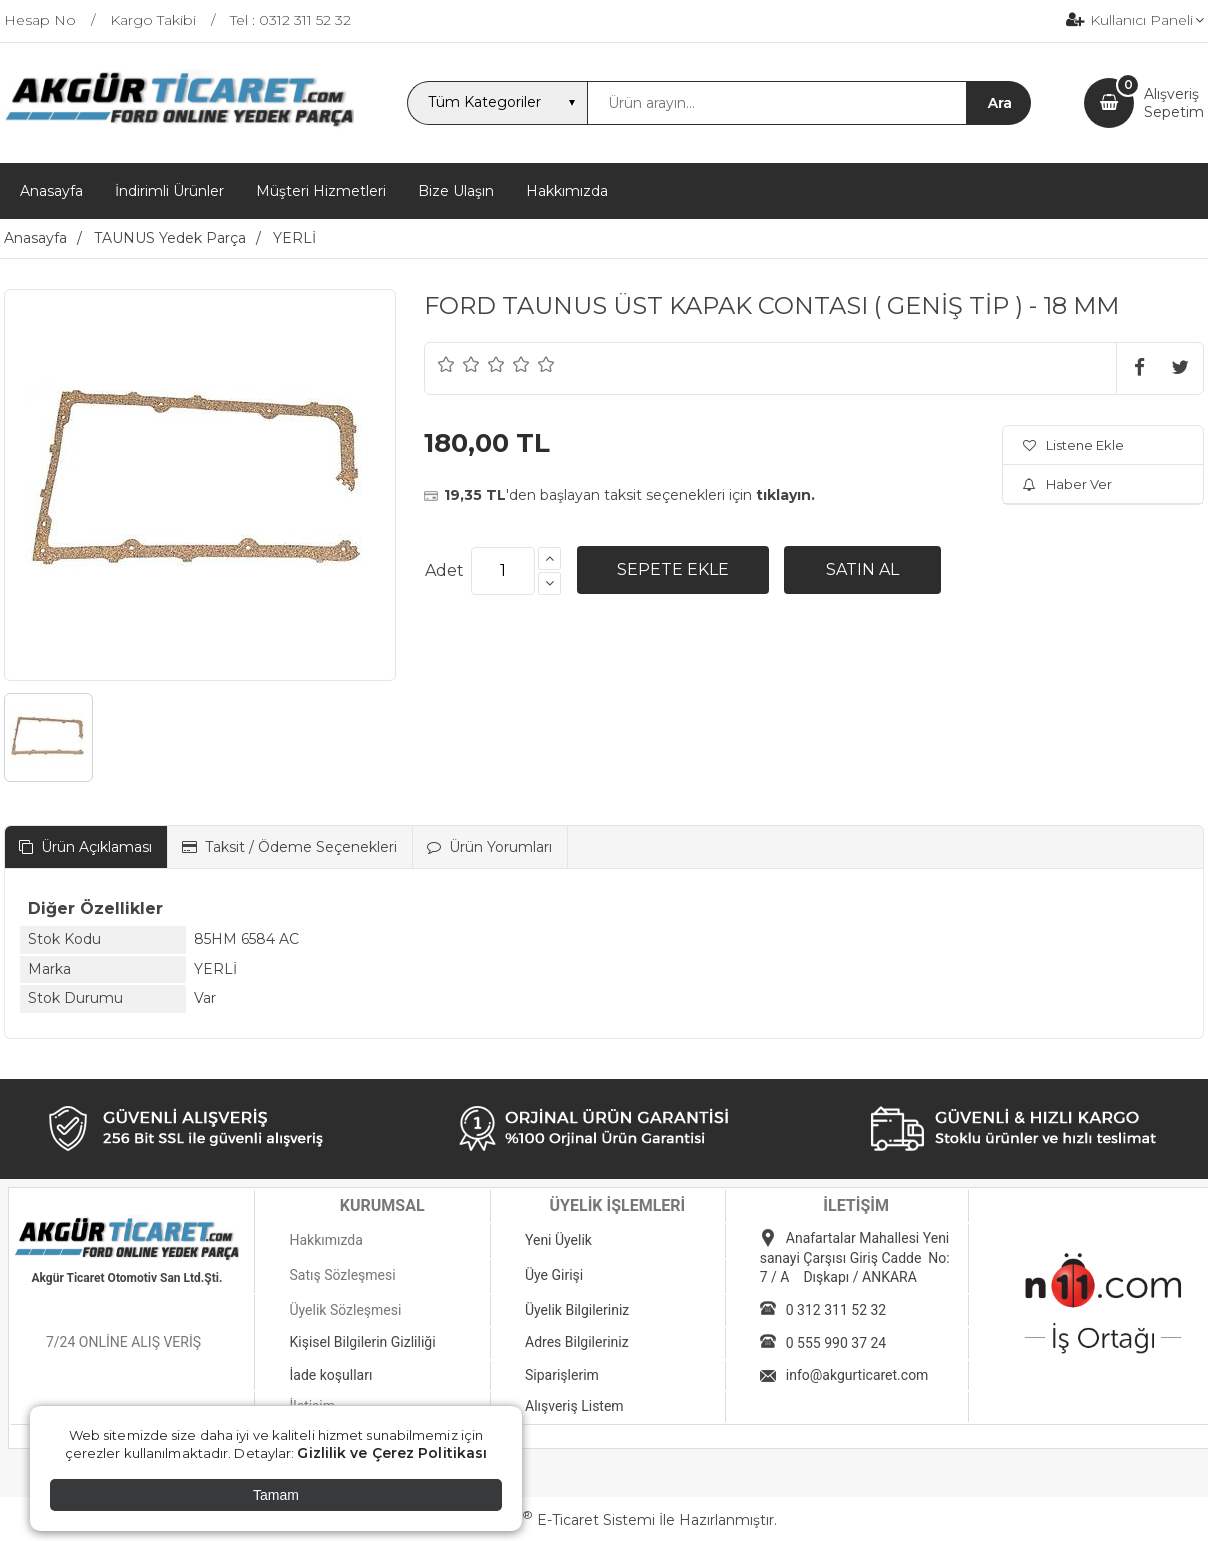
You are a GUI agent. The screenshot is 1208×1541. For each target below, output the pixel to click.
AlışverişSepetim (1174, 103)
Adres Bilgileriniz (577, 1342)
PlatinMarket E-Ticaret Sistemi (543, 1520)
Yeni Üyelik (558, 1240)
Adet (444, 570)
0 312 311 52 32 (836, 1310)
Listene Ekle (1073, 445)
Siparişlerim (562, 1375)
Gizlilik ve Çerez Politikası (392, 1453)
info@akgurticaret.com (857, 1375)
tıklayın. (785, 495)
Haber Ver (1067, 484)
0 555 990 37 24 (836, 1343)
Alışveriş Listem (574, 1406)
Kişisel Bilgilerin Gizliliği (362, 1342)
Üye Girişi (554, 1275)
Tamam (276, 1495)
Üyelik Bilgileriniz (577, 1310)
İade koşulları (330, 1375)
